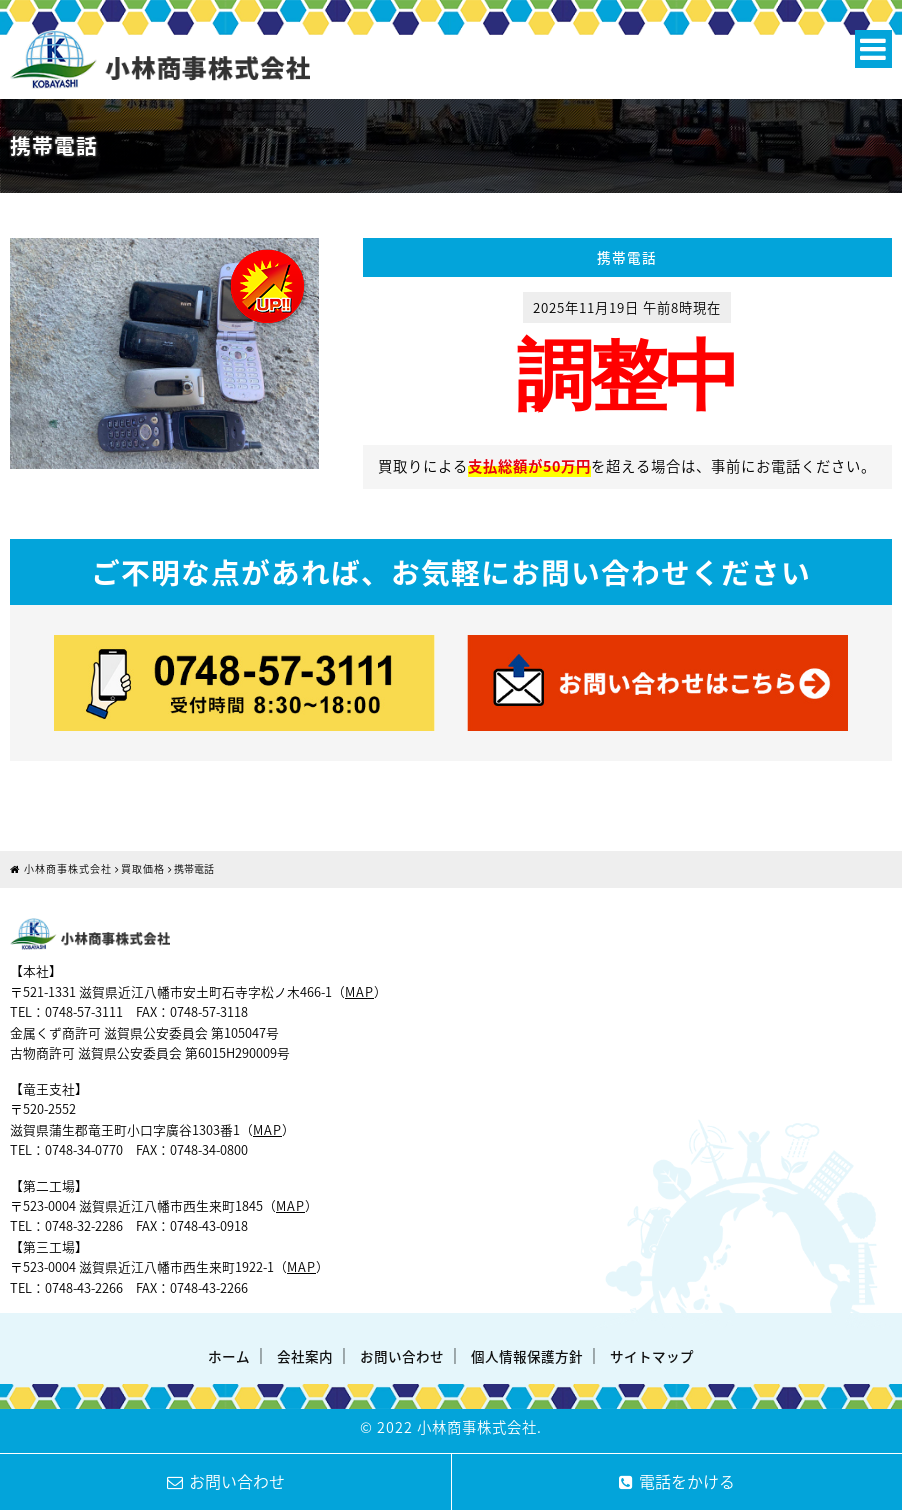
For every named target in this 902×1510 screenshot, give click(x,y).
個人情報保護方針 (527, 1356)
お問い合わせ (402, 1356)
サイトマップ (652, 1356)
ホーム (229, 1356)
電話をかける (677, 1481)
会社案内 (305, 1356)
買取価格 (143, 868)
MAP (359, 991)
